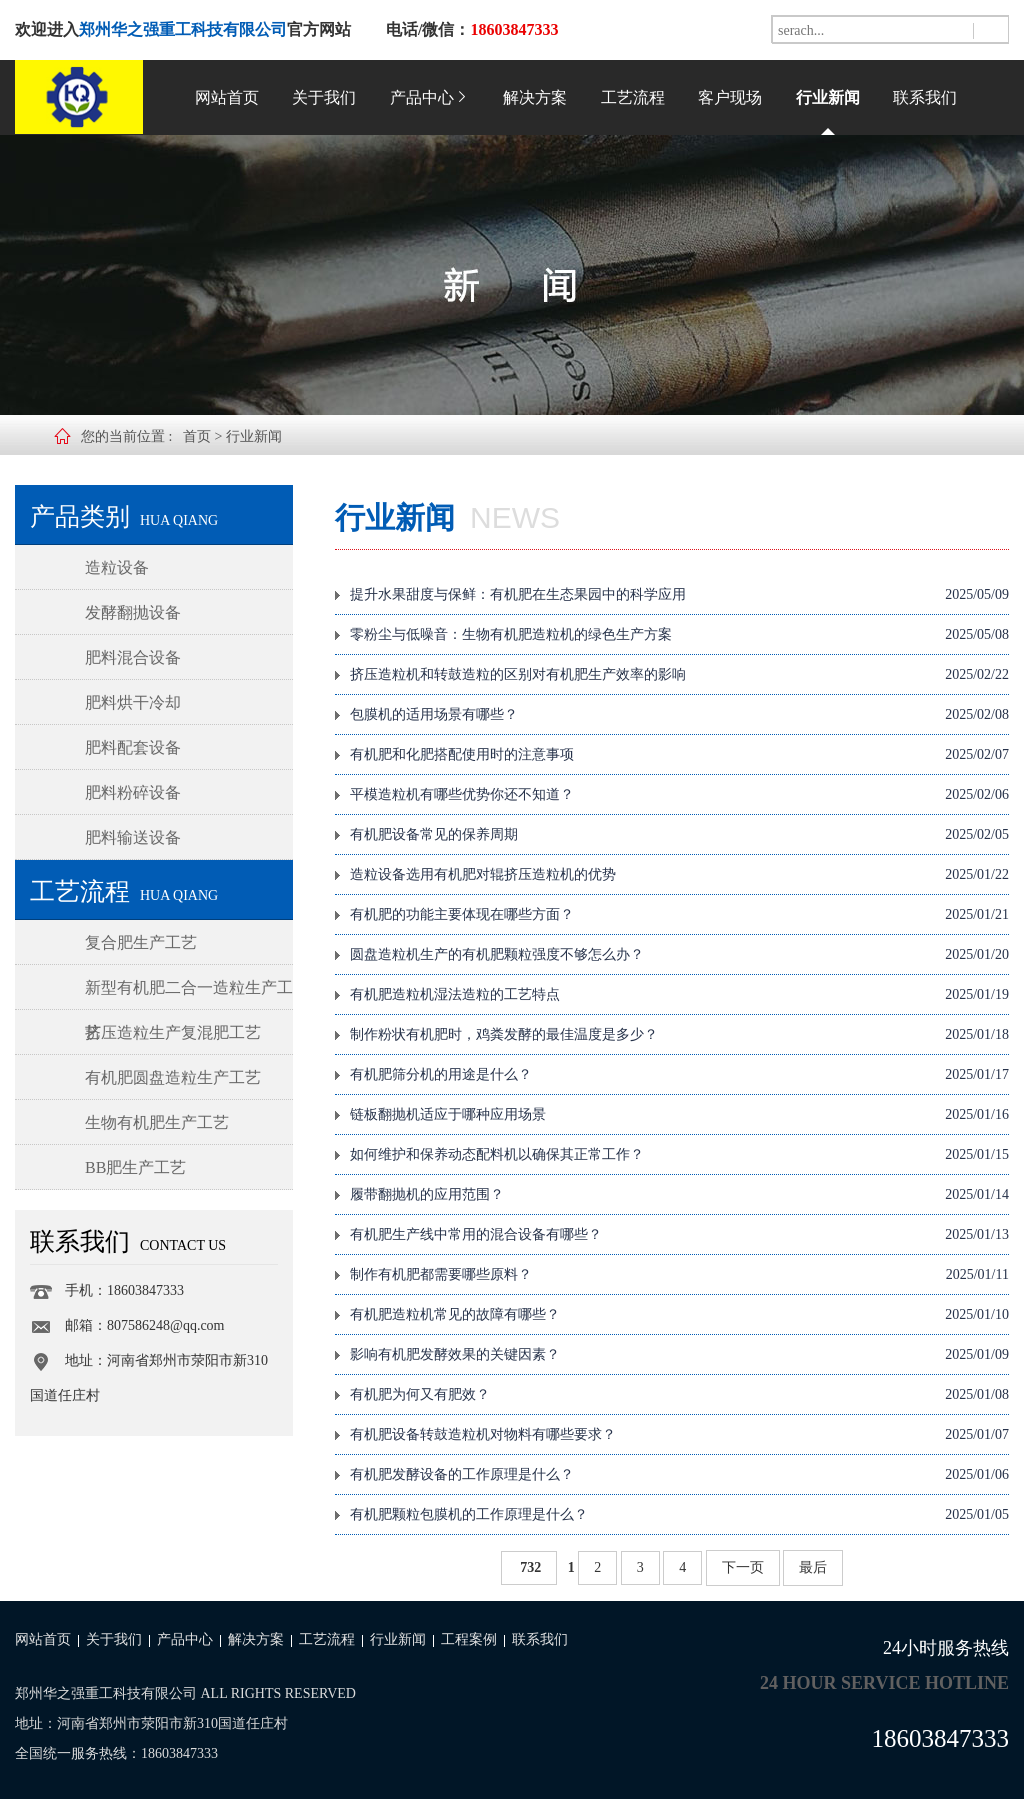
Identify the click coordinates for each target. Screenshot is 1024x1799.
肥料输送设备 (133, 837)
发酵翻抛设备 (133, 612)
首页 (197, 436)
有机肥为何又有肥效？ (679, 1395)
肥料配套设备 (133, 747)
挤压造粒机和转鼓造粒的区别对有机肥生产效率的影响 (679, 675)
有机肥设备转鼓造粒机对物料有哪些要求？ (679, 1435)
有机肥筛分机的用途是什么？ (679, 1075)
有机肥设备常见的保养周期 (679, 835)
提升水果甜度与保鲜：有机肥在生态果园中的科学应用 (679, 595)
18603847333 (941, 1738)
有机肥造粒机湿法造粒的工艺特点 (679, 995)
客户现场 (730, 97)
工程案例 (469, 1639)
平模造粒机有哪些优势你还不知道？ (679, 795)
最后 (813, 1567)
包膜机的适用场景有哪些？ (679, 715)
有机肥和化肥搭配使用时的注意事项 (679, 755)
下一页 (743, 1567)
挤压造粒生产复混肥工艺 (173, 1032)
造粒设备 (117, 567)
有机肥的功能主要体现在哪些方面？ (679, 915)
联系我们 (925, 97)
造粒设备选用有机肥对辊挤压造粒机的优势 (679, 875)
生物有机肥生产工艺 (157, 1122)
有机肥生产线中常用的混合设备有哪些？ (679, 1235)
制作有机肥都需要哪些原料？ (679, 1275)
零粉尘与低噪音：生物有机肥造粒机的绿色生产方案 (679, 635)
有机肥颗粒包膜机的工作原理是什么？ (679, 1515)
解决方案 (535, 97)
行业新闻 (828, 97)
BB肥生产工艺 (135, 1167)
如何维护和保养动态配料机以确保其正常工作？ (679, 1155)
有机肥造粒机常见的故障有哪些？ (679, 1315)
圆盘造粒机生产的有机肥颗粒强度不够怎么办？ (679, 955)
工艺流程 (633, 97)
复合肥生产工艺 (141, 942)
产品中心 (430, 97)
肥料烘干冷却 (133, 702)
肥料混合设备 (133, 657)
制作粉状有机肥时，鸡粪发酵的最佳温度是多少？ (679, 1035)
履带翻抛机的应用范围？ (679, 1195)
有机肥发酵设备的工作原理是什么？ (679, 1475)
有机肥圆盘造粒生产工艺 (173, 1077)
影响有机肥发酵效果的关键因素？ (679, 1355)
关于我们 (324, 97)
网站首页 (227, 97)
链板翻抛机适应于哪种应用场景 (679, 1115)
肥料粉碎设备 (133, 792)
